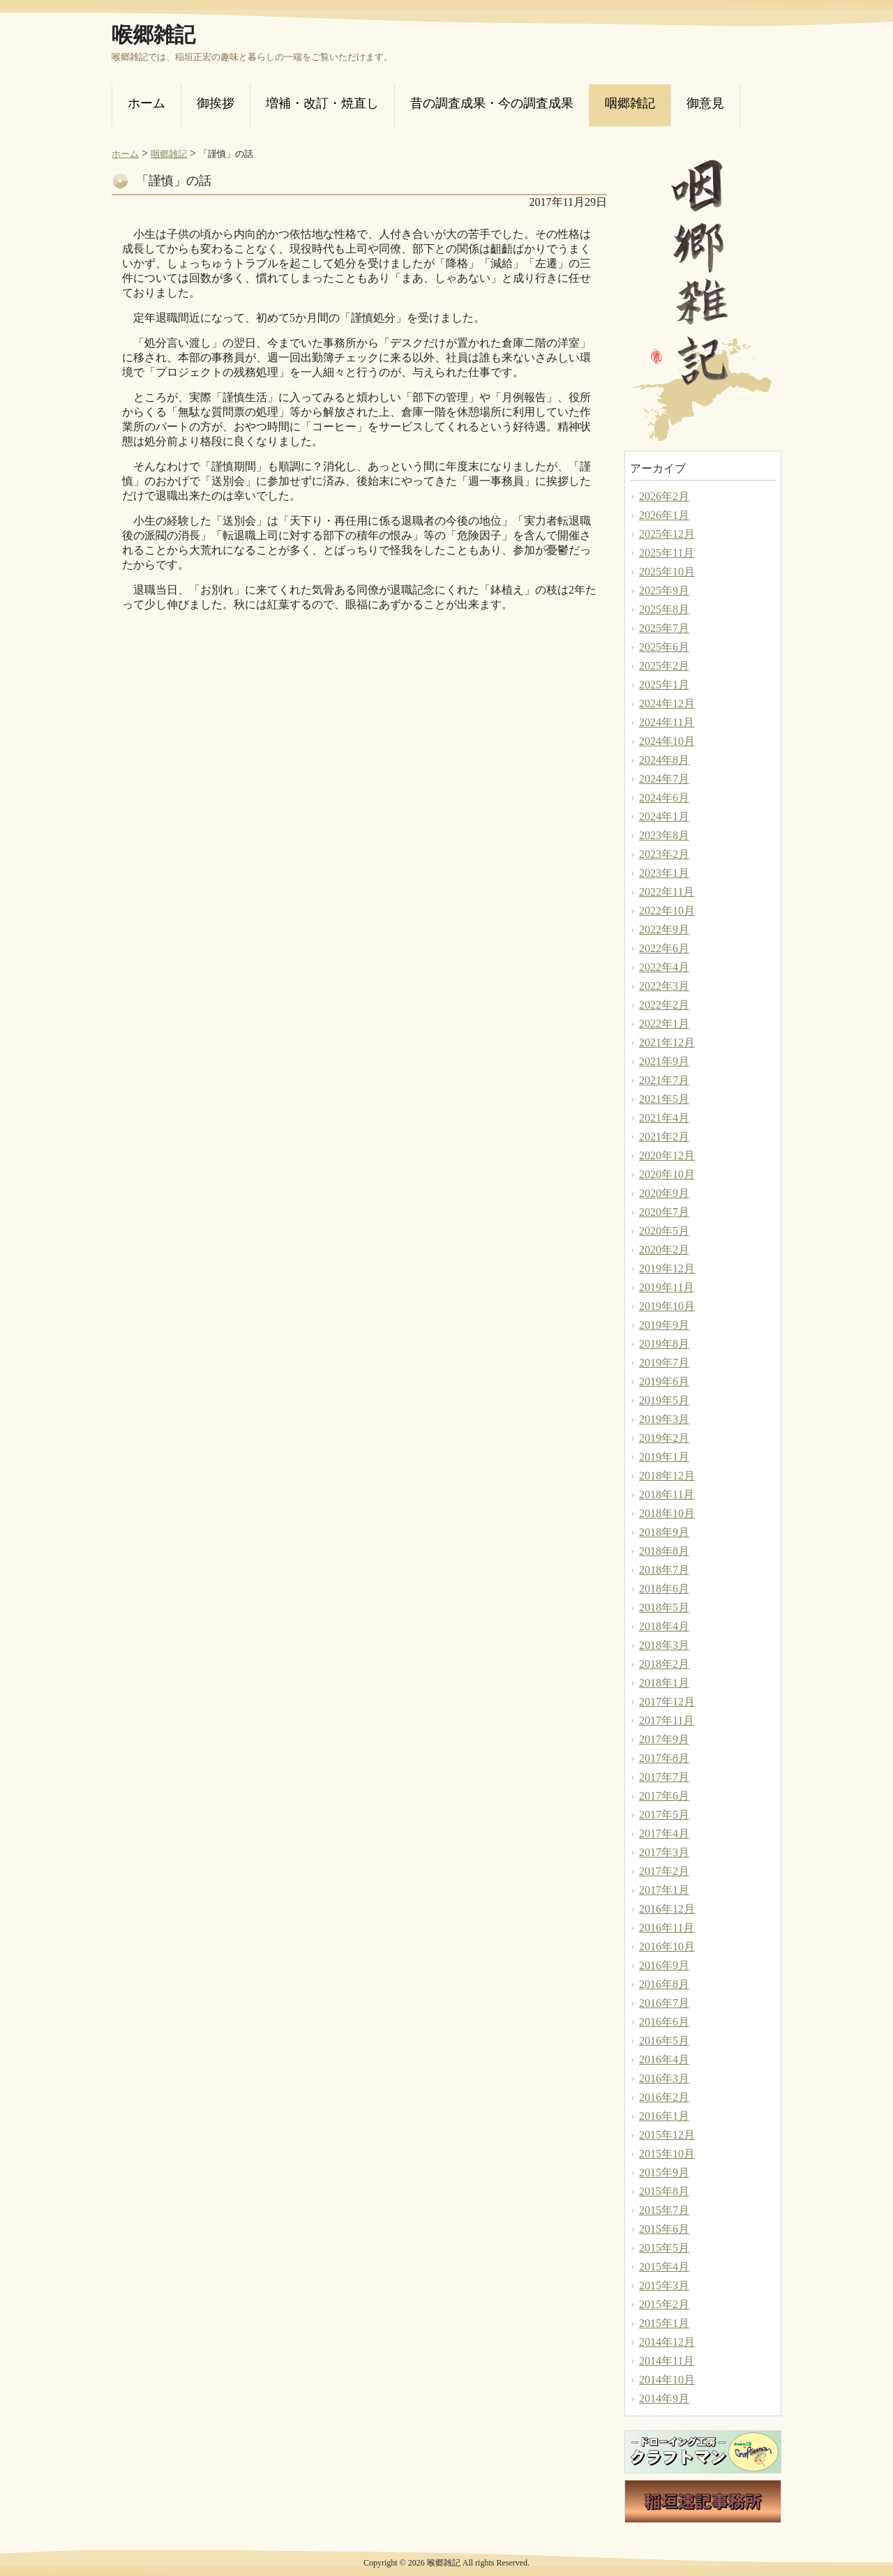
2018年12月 (667, 1476)
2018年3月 (664, 1645)
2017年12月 (667, 1702)
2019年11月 (666, 1287)
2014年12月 (667, 2342)
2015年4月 (664, 2267)
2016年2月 (664, 2097)
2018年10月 (667, 1513)
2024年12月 (667, 703)
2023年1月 (664, 873)
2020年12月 (667, 1155)
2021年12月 (667, 1042)
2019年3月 (664, 1419)
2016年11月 (666, 1928)
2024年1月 (664, 816)
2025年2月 (664, 666)
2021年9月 (664, 1061)
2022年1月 (664, 1024)
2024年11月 (666, 722)
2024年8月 (664, 760)
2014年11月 (666, 2361)
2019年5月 (664, 1400)
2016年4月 (664, 2059)
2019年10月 (667, 1306)
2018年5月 (664, 1607)
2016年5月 (664, 2041)
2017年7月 (664, 1777)
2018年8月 (664, 1551)
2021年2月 (664, 1137)
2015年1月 (664, 2323)
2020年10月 (667, 1174)
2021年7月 (664, 1080)
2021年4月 (664, 1118)
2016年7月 (664, 2003)
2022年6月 (664, 948)
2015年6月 (664, 2229)
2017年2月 (664, 1871)
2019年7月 (664, 1363)
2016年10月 (667, 1946)
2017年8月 (664, 1758)
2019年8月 (664, 1344)
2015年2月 (664, 2304)
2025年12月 (667, 534)
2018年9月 (664, 1532)
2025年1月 (664, 685)
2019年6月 (664, 1381)
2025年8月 (664, 609)
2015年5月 (664, 2248)
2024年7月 (664, 779)
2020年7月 (664, 1212)
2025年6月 (664, 647)
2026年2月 (664, 496)
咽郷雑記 (169, 154)
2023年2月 (664, 854)
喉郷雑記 (153, 35)
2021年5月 (664, 1099)
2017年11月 (666, 1720)
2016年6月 (664, 2022)
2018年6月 (664, 1589)
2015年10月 (667, 2154)
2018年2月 (664, 1664)
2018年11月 (666, 1494)
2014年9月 (664, 2398)
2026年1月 (664, 515)
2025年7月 (664, 628)
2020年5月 (664, 1231)
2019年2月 (664, 1438)
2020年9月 (664, 1193)
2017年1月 (664, 1890)
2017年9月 (664, 1739)
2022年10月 (667, 911)
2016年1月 (664, 2116)
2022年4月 (664, 967)
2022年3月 (664, 986)
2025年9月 (664, 590)
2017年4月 (664, 1833)
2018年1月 (664, 1683)
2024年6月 (664, 798)
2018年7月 (664, 1570)
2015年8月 (664, 2191)
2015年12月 (667, 2135)
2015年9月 (664, 2172)
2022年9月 (664, 929)
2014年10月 (667, 2380)
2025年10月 (667, 572)
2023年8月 (664, 835)
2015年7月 (664, 2210)
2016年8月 (664, 1984)
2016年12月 (667, 1909)
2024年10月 (667, 741)
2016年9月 (664, 1965)
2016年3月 (664, 2078)
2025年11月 (666, 553)
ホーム (125, 154)
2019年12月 (667, 1268)
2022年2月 (664, 1005)
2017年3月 (664, 1852)
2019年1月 (664, 1457)
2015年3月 (664, 2285)
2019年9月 (664, 1325)
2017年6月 (664, 1796)
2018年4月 (664, 1626)
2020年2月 (664, 1250)
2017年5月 (664, 1815)
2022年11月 (666, 892)
